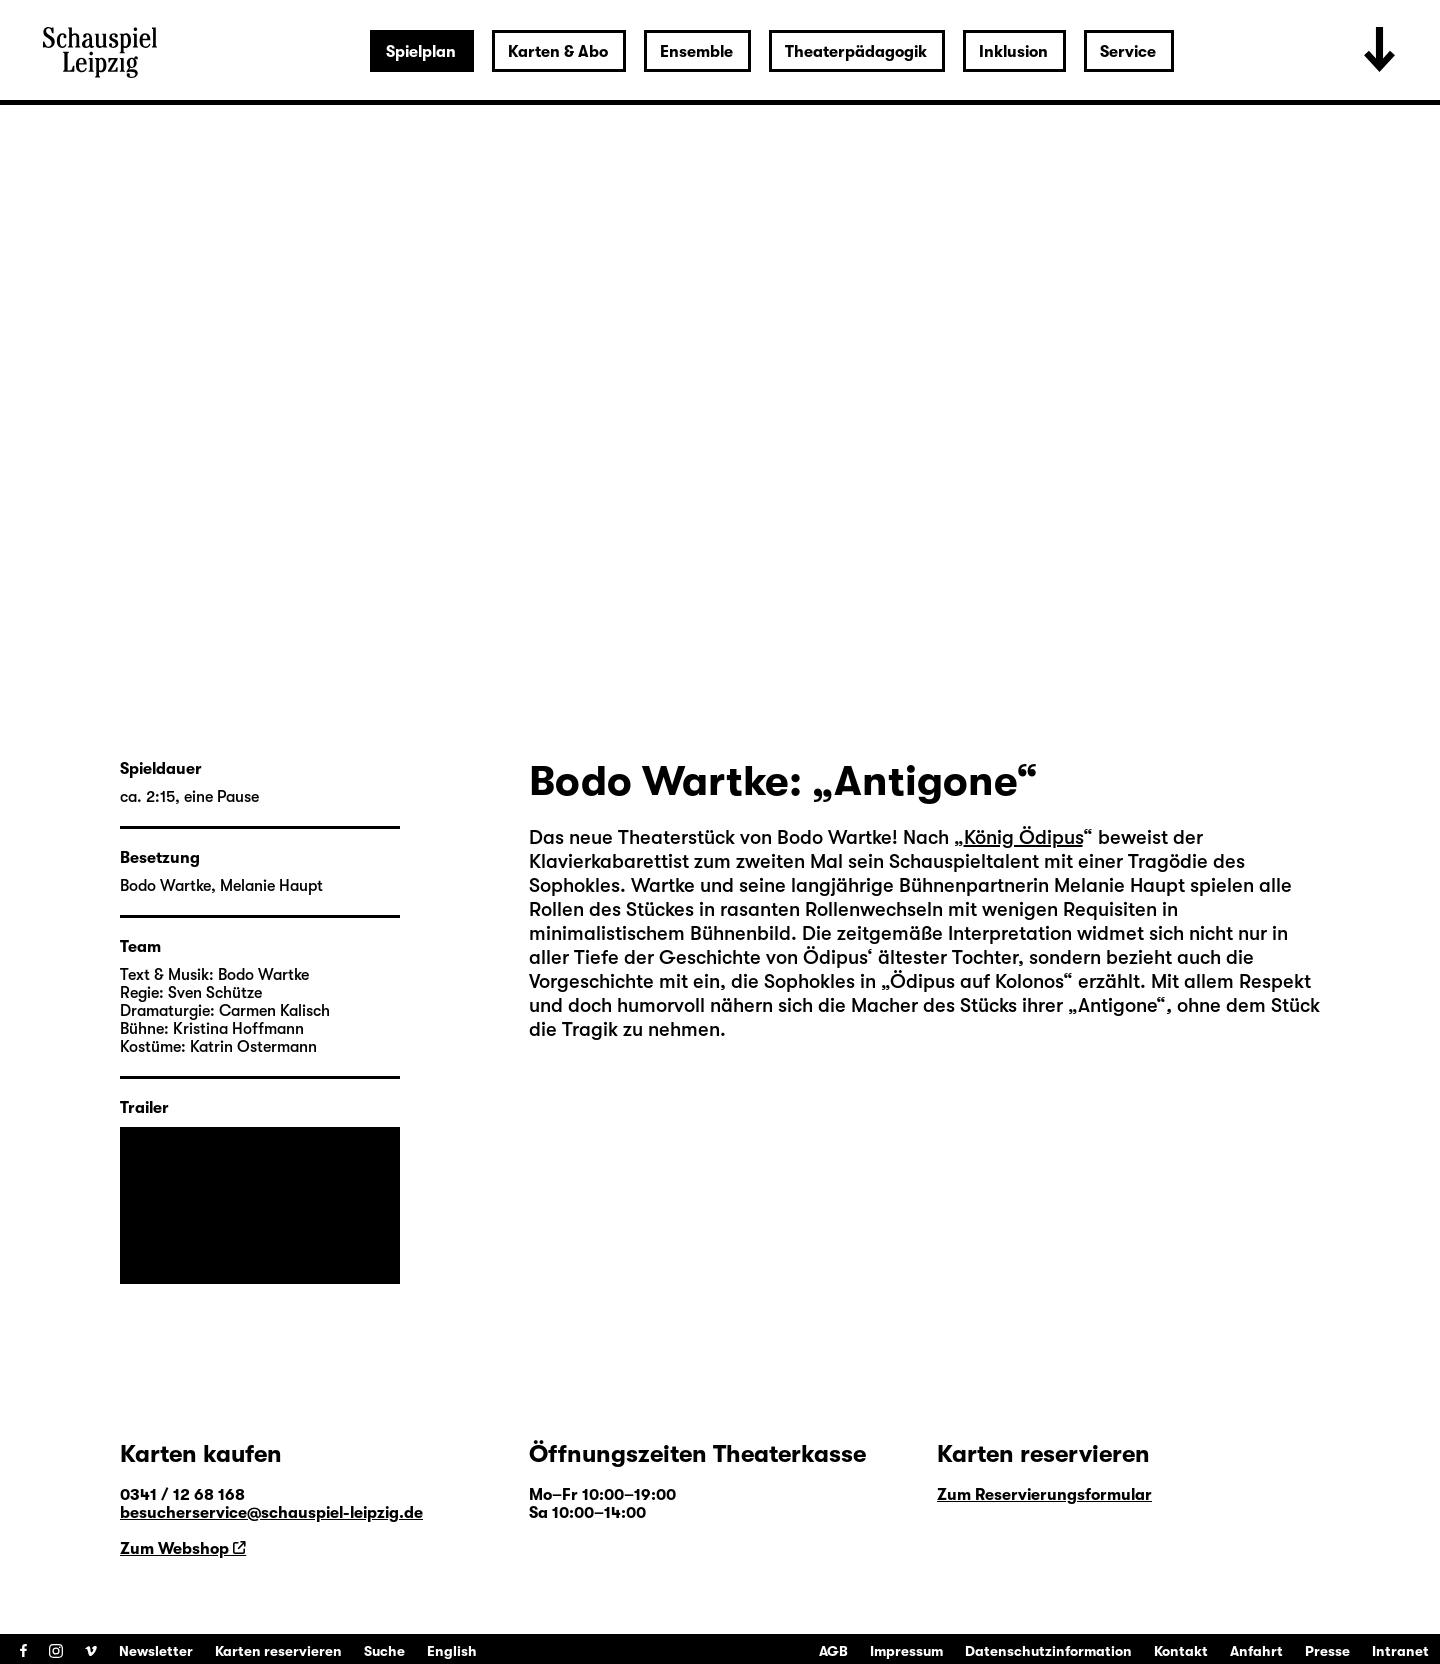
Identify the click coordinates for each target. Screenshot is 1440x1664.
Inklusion (1013, 52)
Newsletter (156, 1651)
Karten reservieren (278, 1651)
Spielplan (421, 52)
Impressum (906, 1651)
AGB (833, 1651)
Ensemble (696, 52)
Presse (1327, 1651)
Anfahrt (1256, 1651)
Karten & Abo (558, 52)
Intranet (1400, 1651)
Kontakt (1181, 1651)
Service (1128, 52)
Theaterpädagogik (856, 52)
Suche (384, 1651)
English (452, 1651)
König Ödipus (1023, 837)
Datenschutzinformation (1048, 1651)
